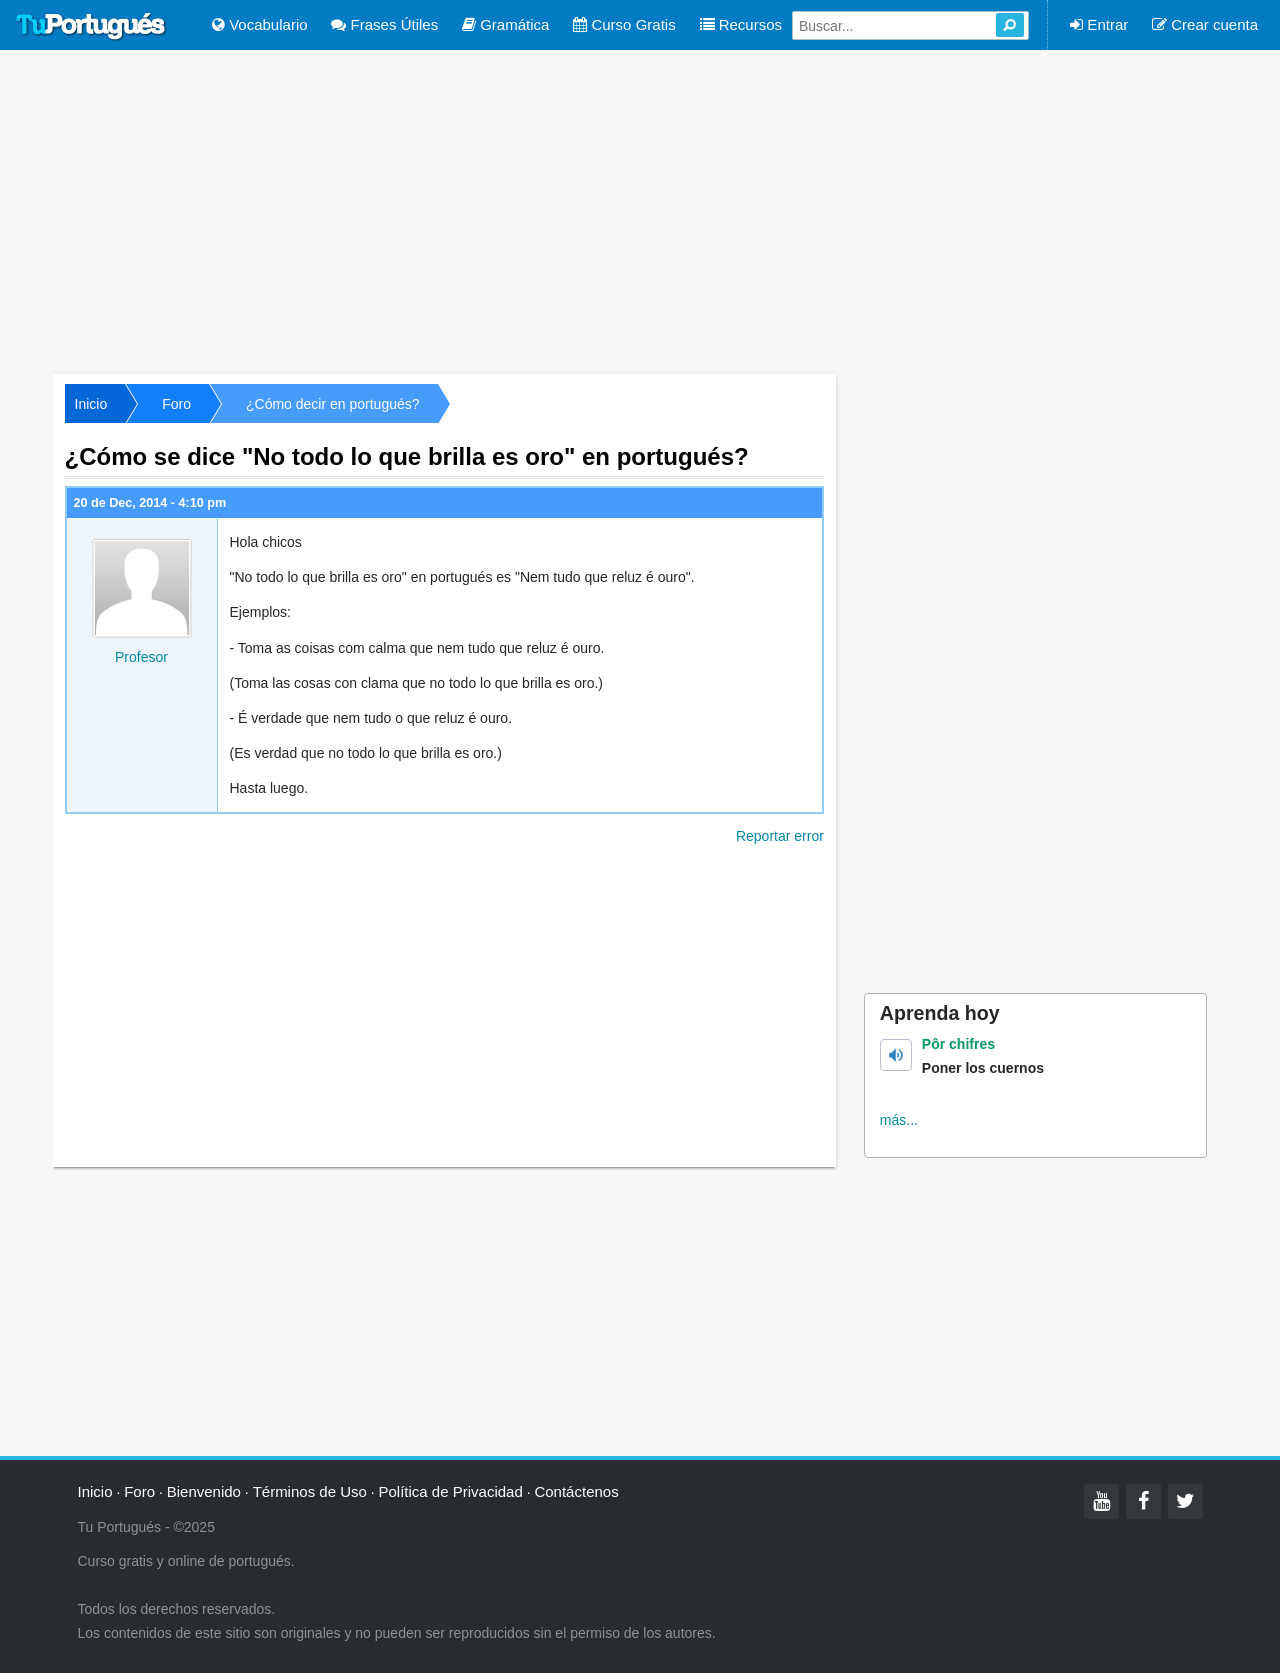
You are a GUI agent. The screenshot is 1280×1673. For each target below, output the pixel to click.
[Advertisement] (640, 210)
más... (899, 1120)
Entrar (1099, 24)
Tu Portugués (91, 27)
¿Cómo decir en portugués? (333, 404)
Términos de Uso (310, 1491)
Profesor (141, 657)
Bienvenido (204, 1491)
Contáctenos (576, 1491)
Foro (176, 404)
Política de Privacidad (451, 1491)
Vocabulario (260, 24)
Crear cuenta (1205, 24)
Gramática (505, 24)
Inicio (91, 404)
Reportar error (780, 836)
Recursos (741, 24)
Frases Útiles (384, 24)
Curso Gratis (624, 24)
